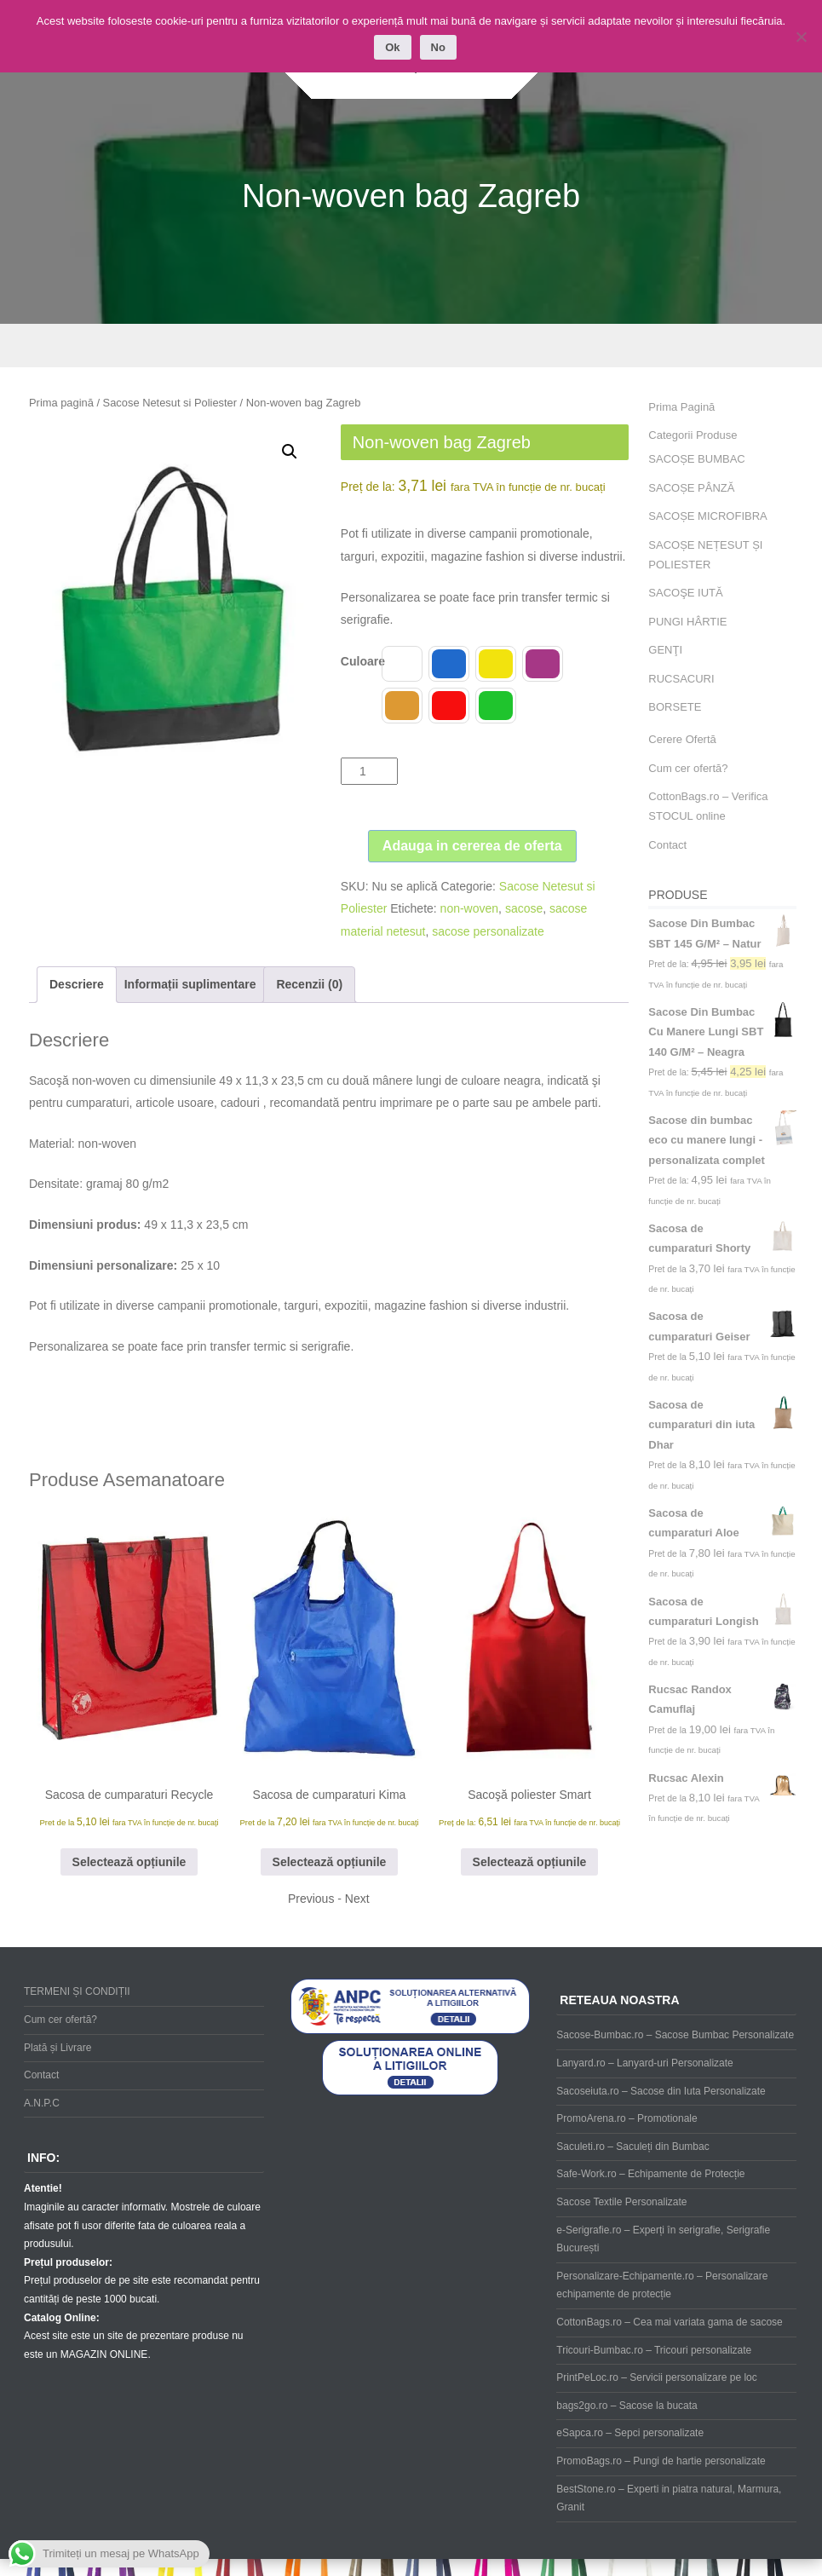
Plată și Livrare (57, 2048)
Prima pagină (61, 402)
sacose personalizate (488, 931)
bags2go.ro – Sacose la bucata (626, 2406)
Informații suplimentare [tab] (190, 984)
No (438, 47)
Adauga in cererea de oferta (472, 845)
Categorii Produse (692, 435)
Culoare (363, 661)
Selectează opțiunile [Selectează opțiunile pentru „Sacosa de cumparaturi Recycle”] (129, 1862)
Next (357, 1898)
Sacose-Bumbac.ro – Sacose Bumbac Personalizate (675, 2035)
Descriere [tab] (76, 984)
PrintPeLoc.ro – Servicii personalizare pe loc (656, 2377)
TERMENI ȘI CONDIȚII (77, 1991)
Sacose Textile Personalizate (621, 2202)
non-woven (469, 908)
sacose (524, 908)
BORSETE (674, 706)
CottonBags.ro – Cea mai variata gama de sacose (669, 2322)
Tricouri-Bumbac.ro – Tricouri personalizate (653, 2350)
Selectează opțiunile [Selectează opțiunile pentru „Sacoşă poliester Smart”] (530, 1862)
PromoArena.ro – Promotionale (626, 2118)
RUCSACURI (681, 678)
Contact (667, 844)
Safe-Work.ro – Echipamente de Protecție (650, 2174)
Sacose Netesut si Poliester (170, 402)
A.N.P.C (42, 2103)
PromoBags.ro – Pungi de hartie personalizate (660, 2461)
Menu (411, 345)
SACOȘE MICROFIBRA (707, 516)
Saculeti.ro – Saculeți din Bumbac (632, 2146)
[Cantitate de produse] (369, 771)
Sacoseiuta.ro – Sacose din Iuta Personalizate (660, 2091)
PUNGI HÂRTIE (687, 621)
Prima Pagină (681, 407)
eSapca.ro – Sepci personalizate (630, 2433)
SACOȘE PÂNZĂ (691, 487)
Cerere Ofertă (682, 739)
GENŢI (665, 649)
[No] (800, 36)
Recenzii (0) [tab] (309, 984)
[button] (289, 451)
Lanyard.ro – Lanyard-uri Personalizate (644, 2063)
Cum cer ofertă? (687, 768)
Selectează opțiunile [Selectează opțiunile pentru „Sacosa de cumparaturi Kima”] (330, 1862)
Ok (392, 47)
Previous (311, 1898)
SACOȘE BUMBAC (696, 458)
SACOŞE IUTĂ (685, 592)
